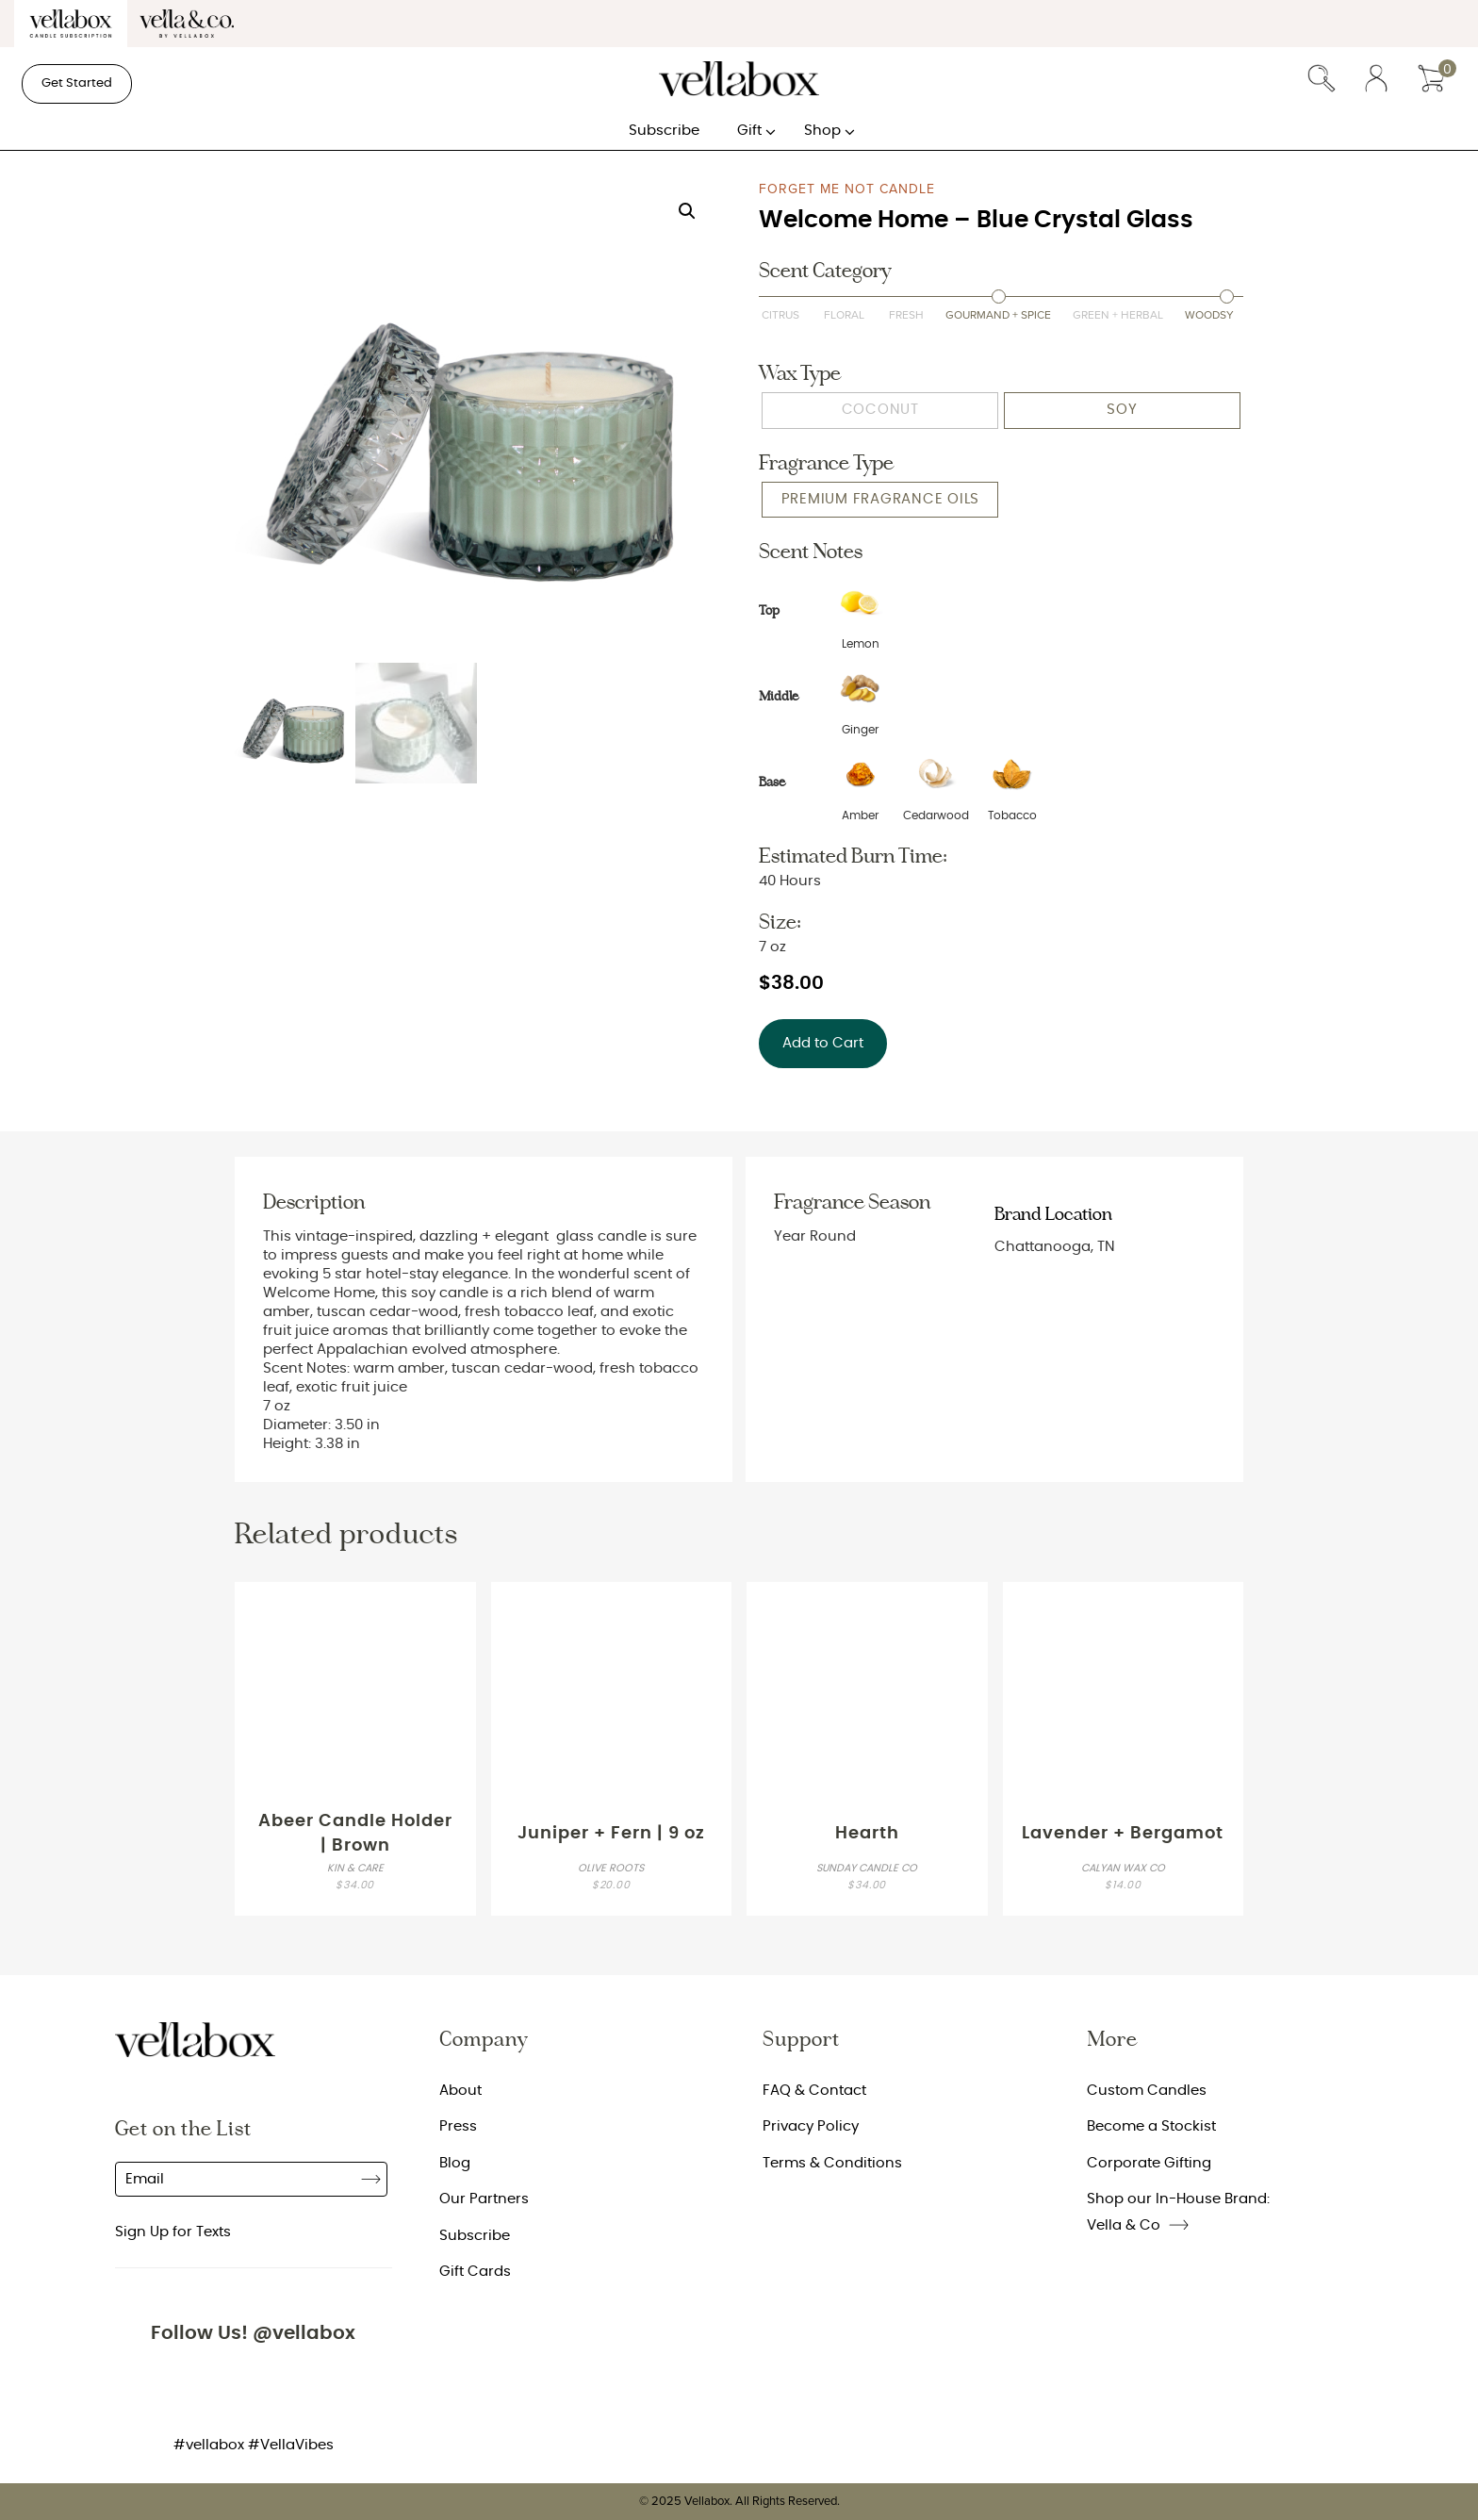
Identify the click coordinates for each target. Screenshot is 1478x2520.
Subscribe (371, 2179)
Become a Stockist (1151, 2126)
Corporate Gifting (1149, 2163)
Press (458, 2126)
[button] (687, 211)
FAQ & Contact (814, 2091)
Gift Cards (475, 2272)
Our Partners (484, 2199)
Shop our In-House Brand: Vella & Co (1178, 2212)
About (460, 2091)
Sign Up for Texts (173, 2232)
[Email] (251, 2179)
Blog (454, 2163)
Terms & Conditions (832, 2163)
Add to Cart (822, 1043)
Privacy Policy (811, 2126)
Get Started (76, 83)
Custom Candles (1147, 2091)
